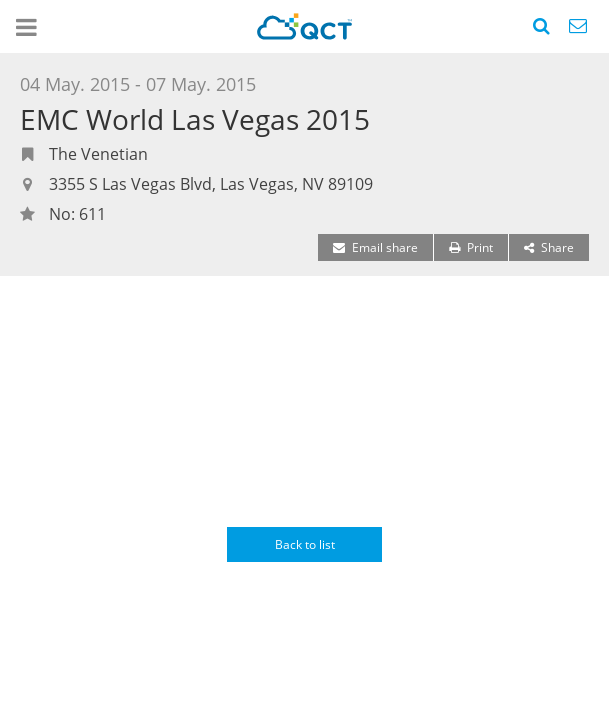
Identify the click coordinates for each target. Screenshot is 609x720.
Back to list (305, 544)
